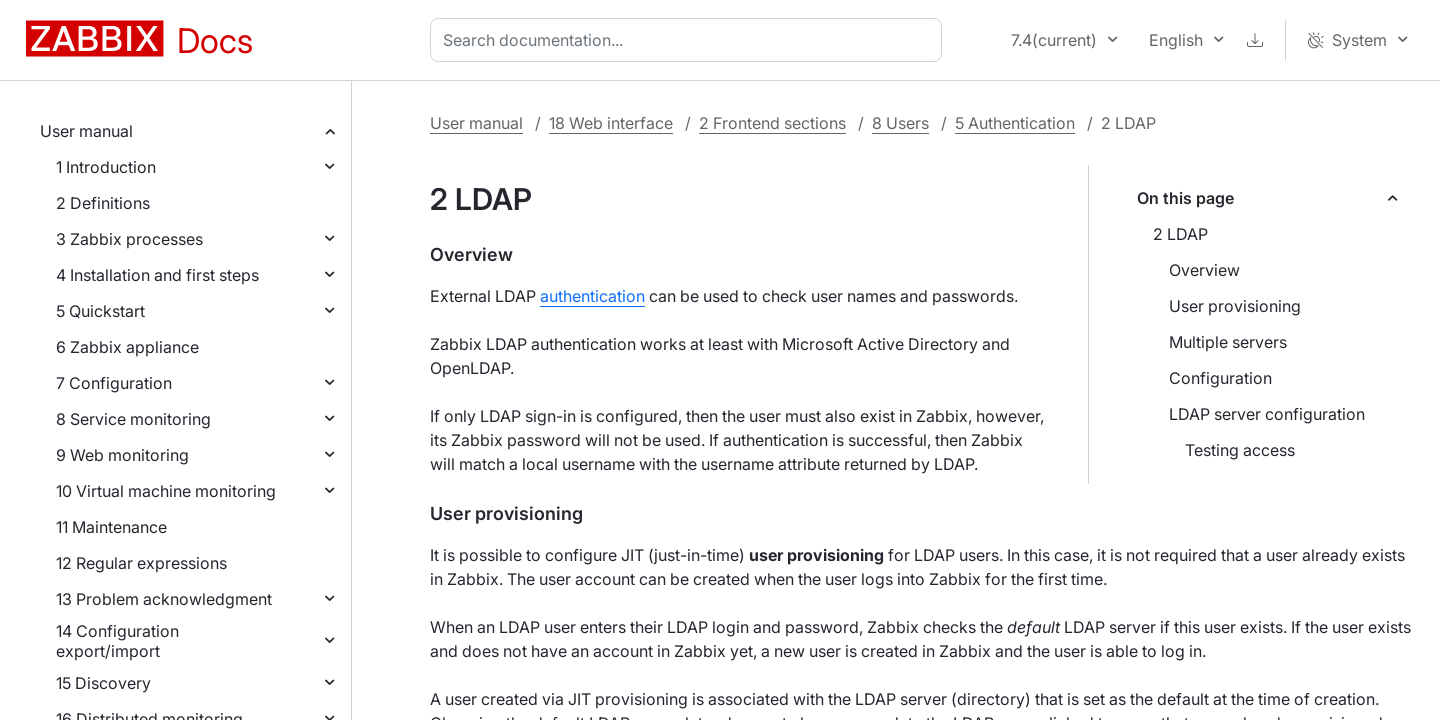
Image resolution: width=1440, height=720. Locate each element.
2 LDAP (1180, 234)
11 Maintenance (111, 527)
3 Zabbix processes (129, 239)
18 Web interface (611, 123)
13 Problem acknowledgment (164, 599)
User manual (86, 131)
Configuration (1220, 378)
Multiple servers (1228, 342)
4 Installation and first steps (157, 275)
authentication (592, 296)
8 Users (900, 123)
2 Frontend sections (772, 123)
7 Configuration (114, 383)
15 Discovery (103, 683)
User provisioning (1235, 306)
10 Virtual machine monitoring (166, 491)
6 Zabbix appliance (127, 347)
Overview (1204, 270)
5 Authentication (1015, 123)
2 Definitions (103, 203)
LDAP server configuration (1267, 414)
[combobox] (690, 40)
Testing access (1240, 450)
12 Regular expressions (141, 563)
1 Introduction (106, 167)
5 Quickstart (100, 311)
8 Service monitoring (133, 419)
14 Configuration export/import (117, 641)
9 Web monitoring (122, 455)
